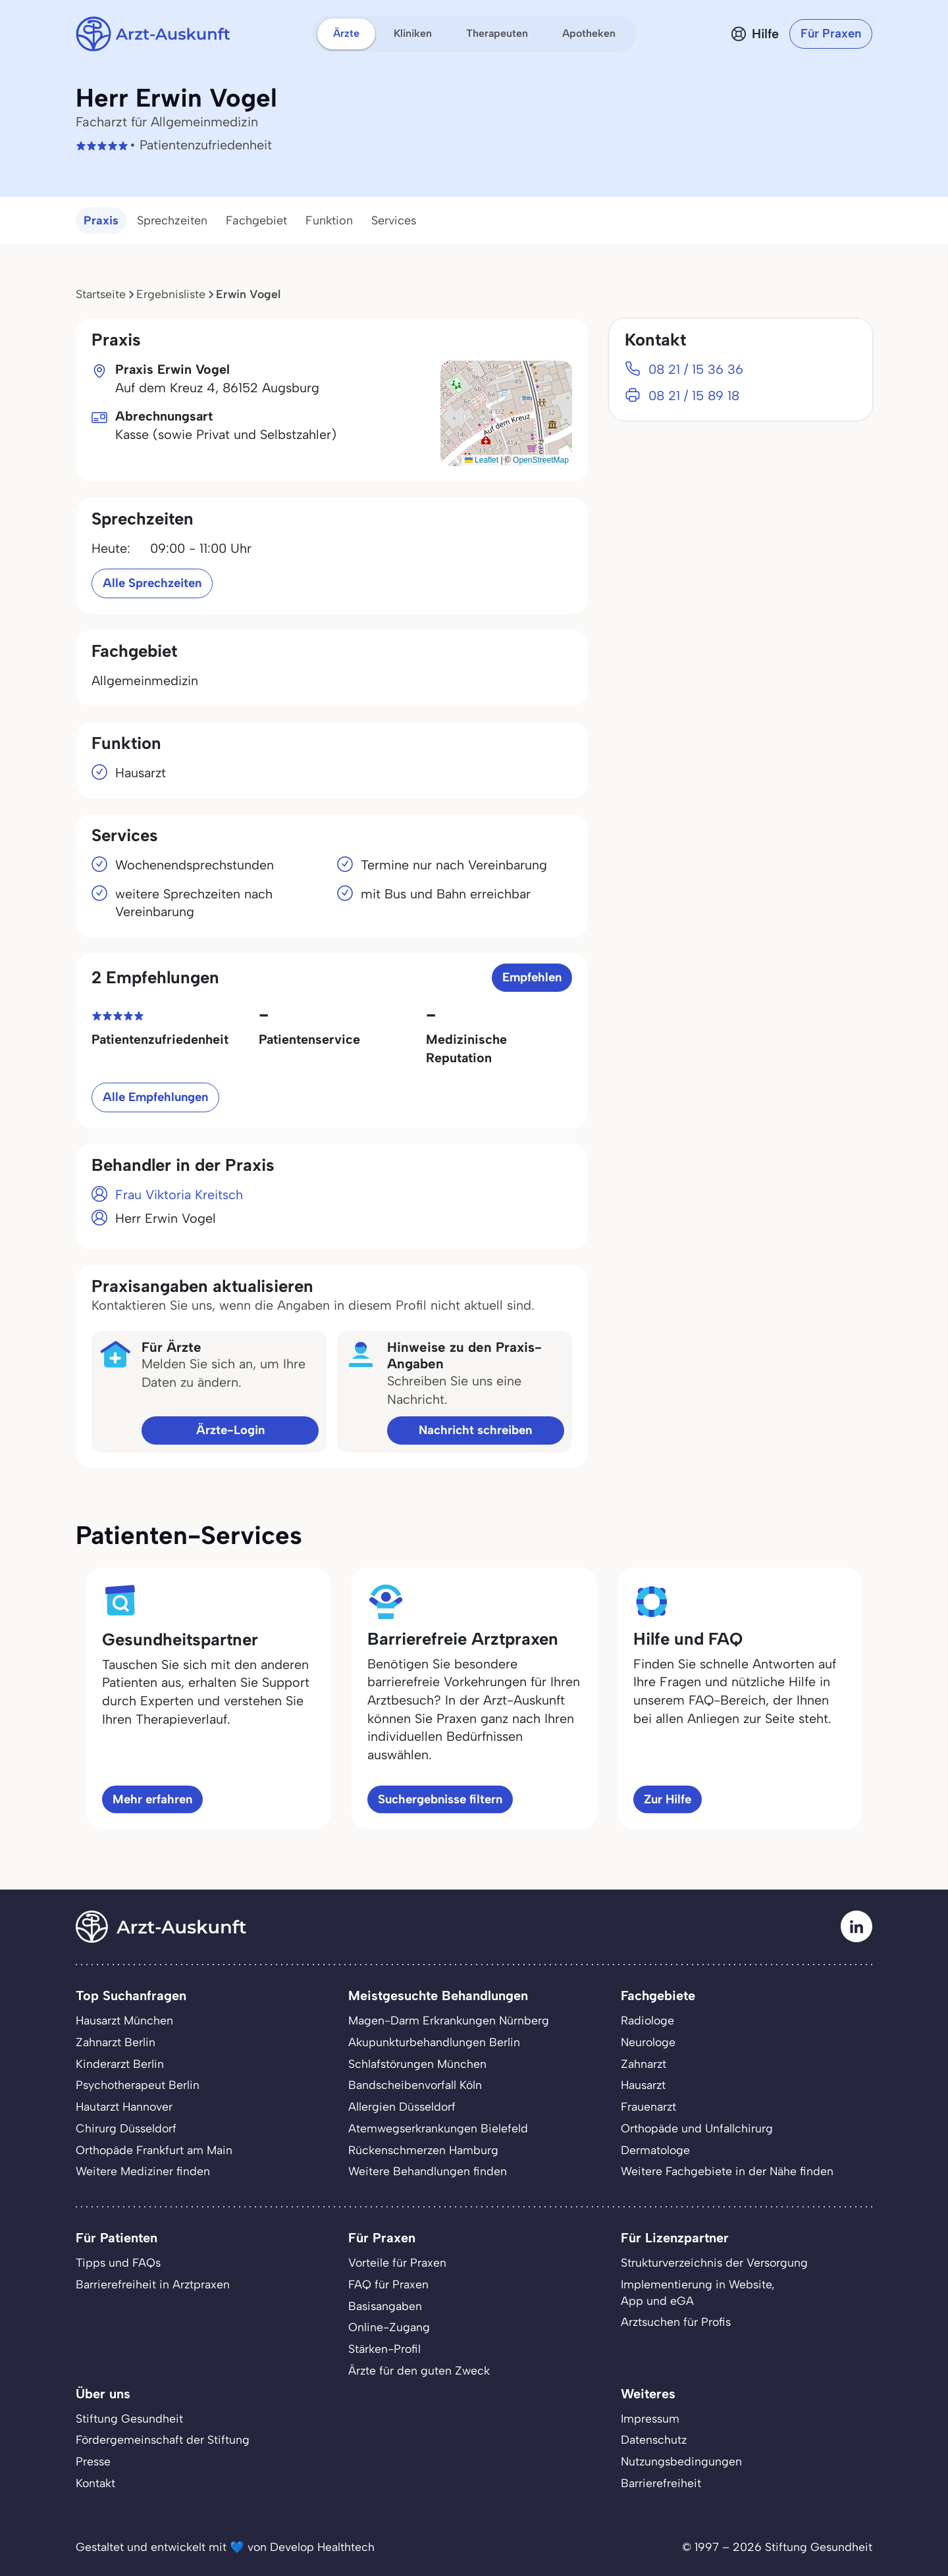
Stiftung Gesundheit (129, 2418)
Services (394, 220)
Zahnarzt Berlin (115, 2042)
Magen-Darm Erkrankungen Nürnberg (448, 2020)
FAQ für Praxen (388, 2284)
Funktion (329, 220)
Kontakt (95, 2483)
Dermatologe (655, 2150)
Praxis (101, 220)
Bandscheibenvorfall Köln (415, 2085)
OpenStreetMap (541, 460)
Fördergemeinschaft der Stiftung (163, 2439)
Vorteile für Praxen (397, 2262)
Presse (93, 2461)
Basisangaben (385, 2306)
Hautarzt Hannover (124, 2106)
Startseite (101, 294)
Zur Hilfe (667, 1799)
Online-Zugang (389, 2327)
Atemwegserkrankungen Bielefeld (438, 2128)
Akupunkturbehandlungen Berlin (434, 2042)
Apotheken (589, 33)
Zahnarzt (643, 2064)
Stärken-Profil (384, 2349)
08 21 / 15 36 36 (695, 369)
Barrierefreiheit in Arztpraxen (153, 2284)
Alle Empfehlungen (155, 1096)
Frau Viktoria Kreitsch (179, 1194)
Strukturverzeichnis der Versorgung (714, 2262)
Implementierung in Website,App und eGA (698, 2292)
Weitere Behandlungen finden (427, 2171)
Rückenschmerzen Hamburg (423, 2150)
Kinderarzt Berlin (120, 2064)
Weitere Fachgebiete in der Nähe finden (727, 2171)
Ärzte (346, 33)
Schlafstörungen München (417, 2064)
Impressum (650, 2418)
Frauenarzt (648, 2106)
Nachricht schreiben (475, 1429)
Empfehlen (532, 977)
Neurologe (648, 2042)
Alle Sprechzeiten (152, 582)
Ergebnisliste (170, 294)
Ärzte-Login (230, 1429)
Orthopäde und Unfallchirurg (697, 2128)
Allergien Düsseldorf (402, 2106)
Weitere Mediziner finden (143, 2171)
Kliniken (413, 33)
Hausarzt (643, 2085)
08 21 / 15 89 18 (693, 395)
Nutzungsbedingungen (681, 2461)
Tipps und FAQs (118, 2262)
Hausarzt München (124, 2020)
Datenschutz (654, 2439)
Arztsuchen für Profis (676, 2322)
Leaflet (481, 460)
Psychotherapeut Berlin (137, 2085)
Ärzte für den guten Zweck (419, 2370)
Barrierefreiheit (661, 2483)
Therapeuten (497, 33)
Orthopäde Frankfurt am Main (154, 2150)
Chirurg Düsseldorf (126, 2128)
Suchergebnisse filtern (440, 1799)
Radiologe (647, 2020)
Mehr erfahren (152, 1799)
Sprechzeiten (172, 220)
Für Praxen (831, 33)
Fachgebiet (256, 220)
